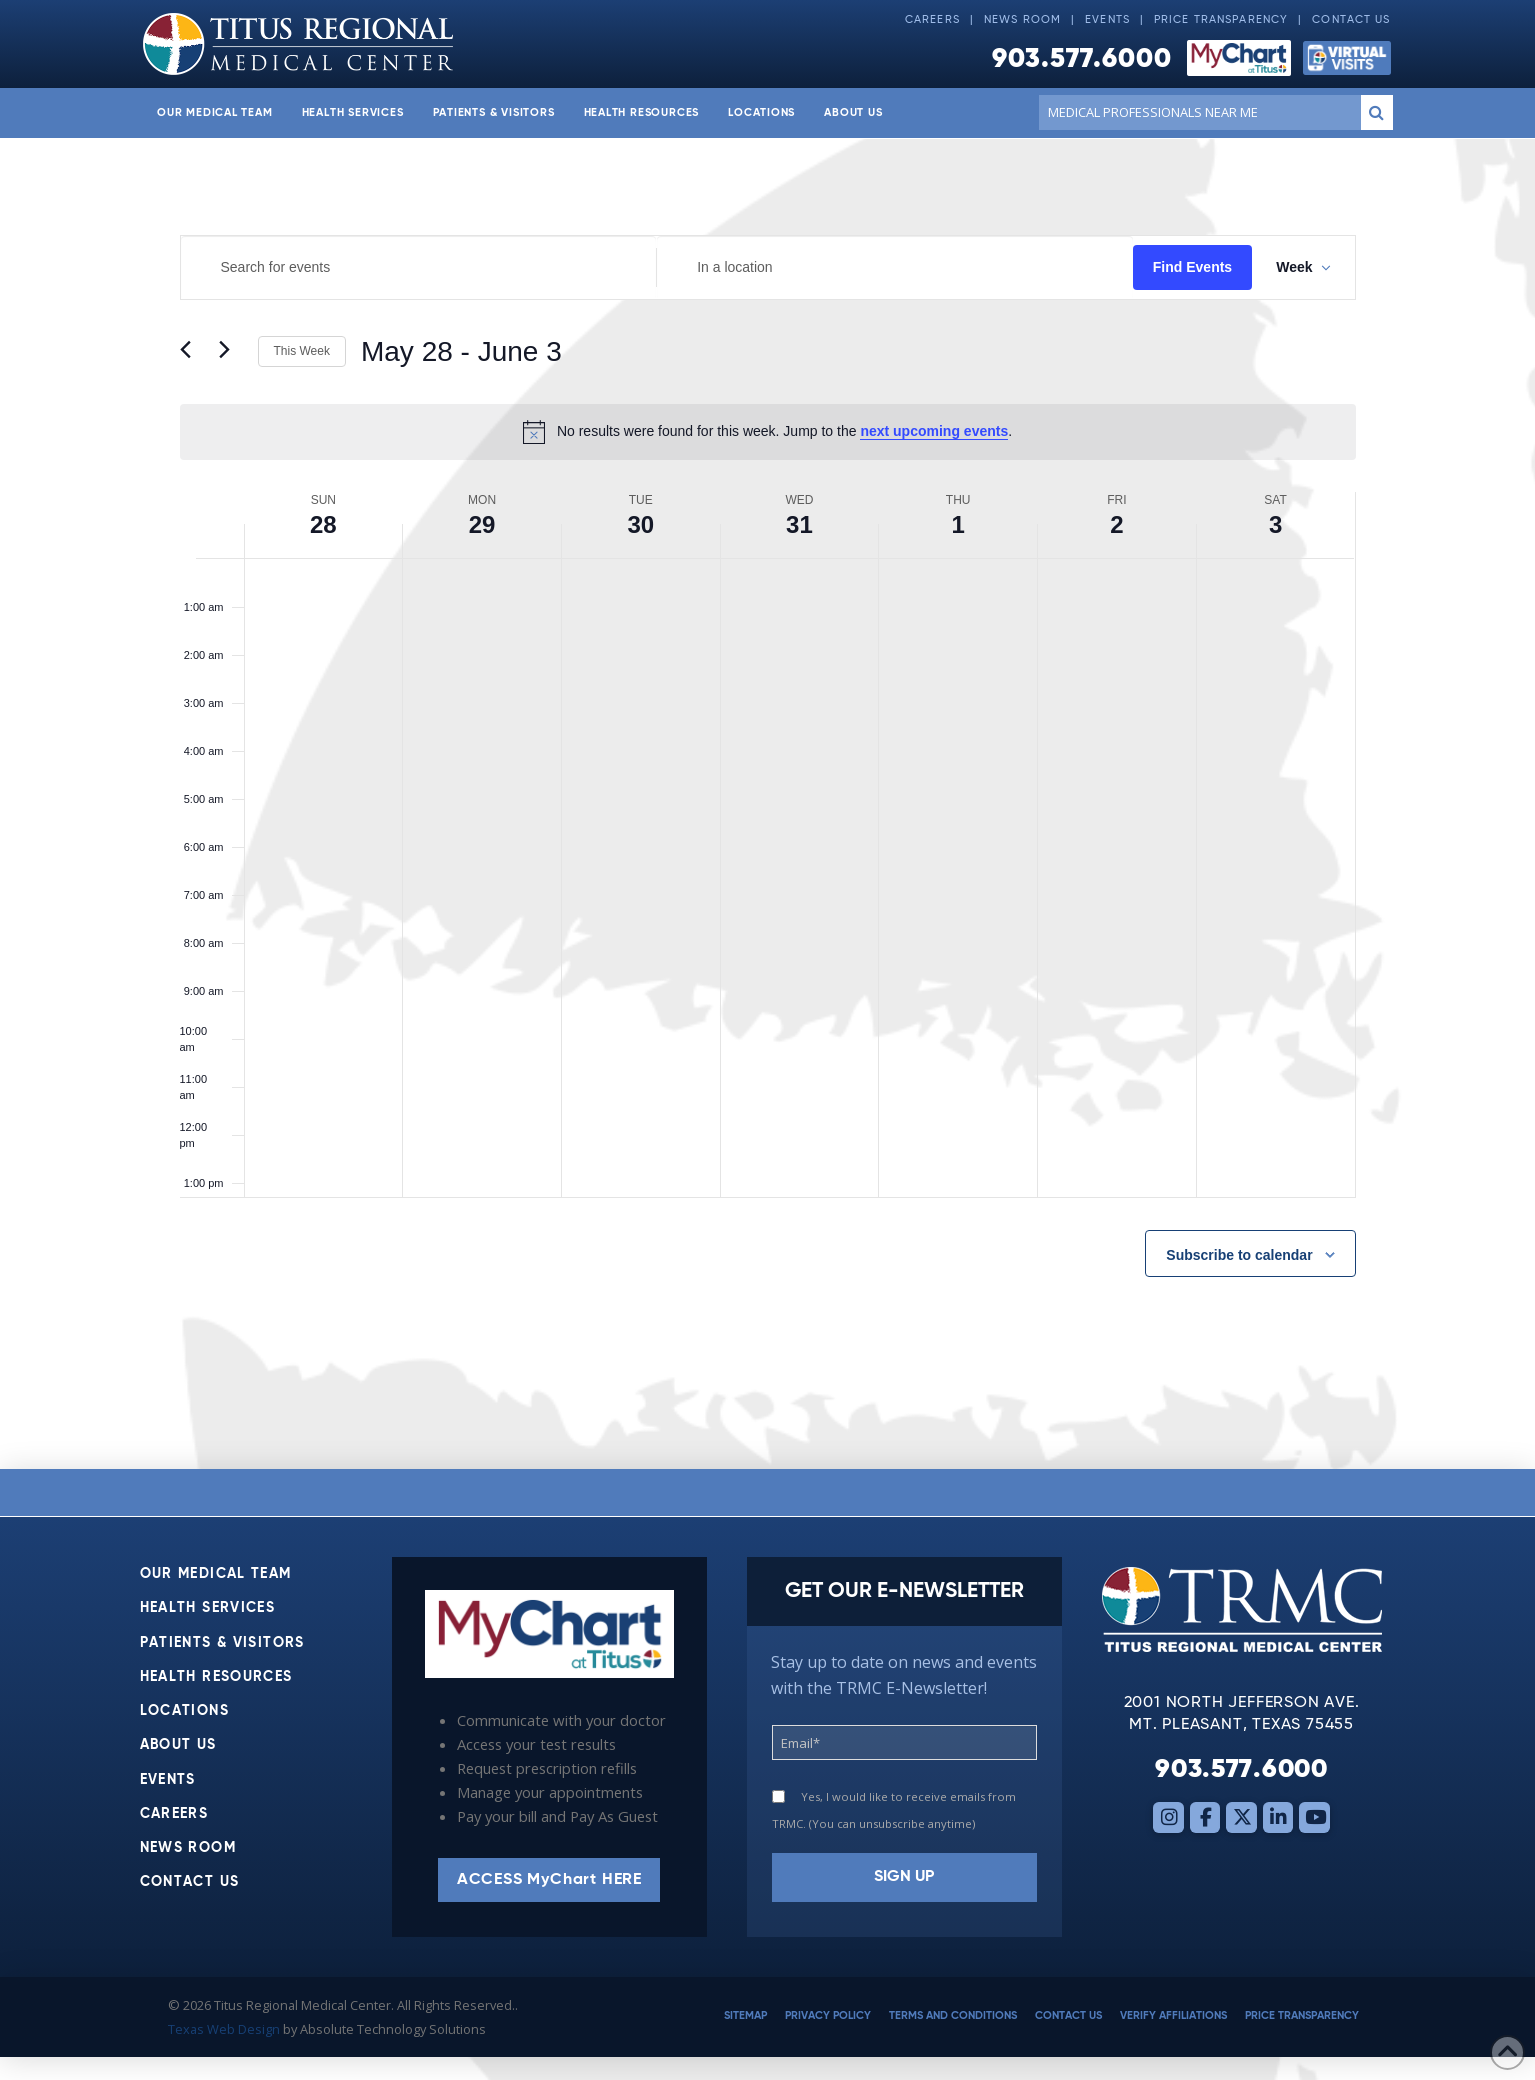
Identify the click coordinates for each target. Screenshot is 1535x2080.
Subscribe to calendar (1239, 1255)
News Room (1022, 20)
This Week (302, 351)
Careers (932, 20)
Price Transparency (1221, 20)
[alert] (768, 432)
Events (1107, 20)
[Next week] (231, 352)
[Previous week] (192, 352)
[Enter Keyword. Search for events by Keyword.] (419, 267)
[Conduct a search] (1195, 112)
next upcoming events (934, 431)
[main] (767, 804)
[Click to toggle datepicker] (461, 352)
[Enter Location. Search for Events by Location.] (895, 267)
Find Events (1192, 267)
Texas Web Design (224, 2029)
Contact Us (1351, 20)
